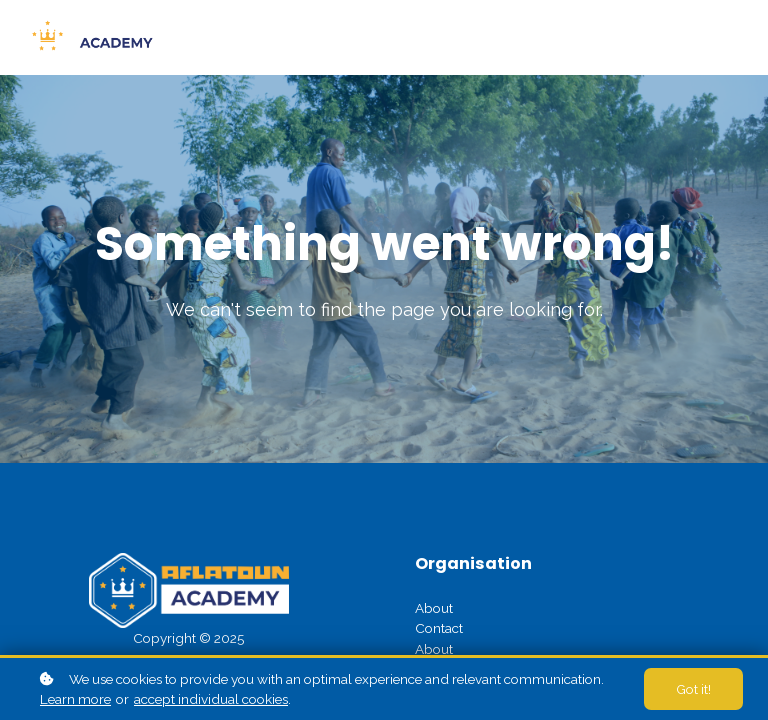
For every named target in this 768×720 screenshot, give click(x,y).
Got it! (693, 689)
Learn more (75, 699)
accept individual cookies (211, 699)
